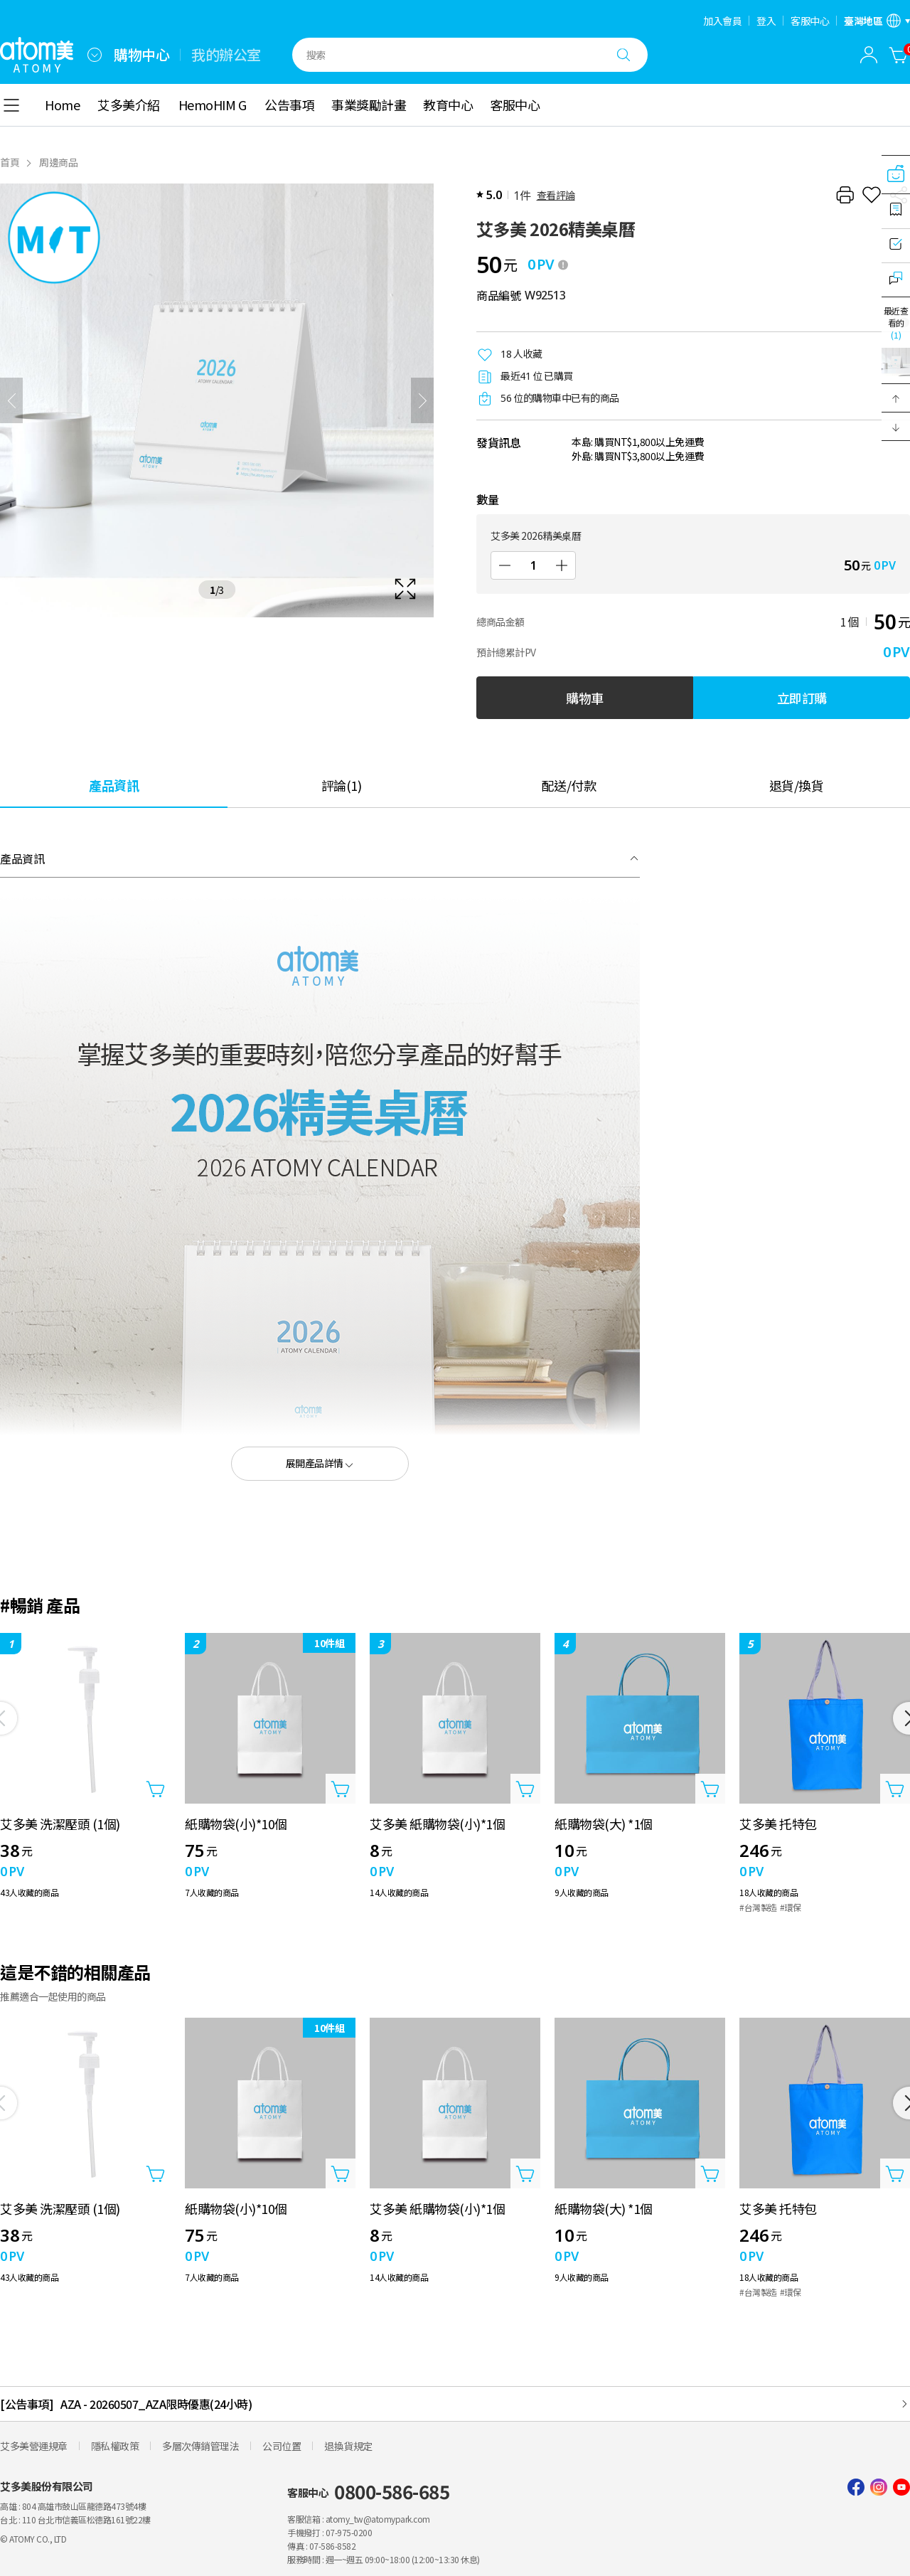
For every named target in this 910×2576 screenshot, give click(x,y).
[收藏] (871, 194)
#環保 (790, 1907)
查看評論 (556, 195)
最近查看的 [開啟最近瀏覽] (896, 322)
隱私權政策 (115, 2446)
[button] (896, 398)
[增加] (561, 565)
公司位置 (281, 2446)
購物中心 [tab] (141, 55)
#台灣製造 (758, 1907)
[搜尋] (623, 55)
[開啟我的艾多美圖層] (868, 54)
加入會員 (722, 20)
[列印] (844, 194)
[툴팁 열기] (563, 264)
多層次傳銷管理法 (200, 2446)
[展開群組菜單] (94, 55)
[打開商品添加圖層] (156, 1789)
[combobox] (94, 55)
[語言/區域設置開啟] (877, 20)
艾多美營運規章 (34, 2446)
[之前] (11, 400)
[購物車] (898, 54)
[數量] (533, 565)
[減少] (504, 565)
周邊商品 (58, 162)
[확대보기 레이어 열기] (217, 400)
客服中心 (810, 20)
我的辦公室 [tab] (226, 55)
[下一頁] (422, 400)
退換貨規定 (348, 2446)
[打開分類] (11, 105)
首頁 (9, 162)
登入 (766, 20)
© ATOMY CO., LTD (33, 2539)
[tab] (114, 785)
